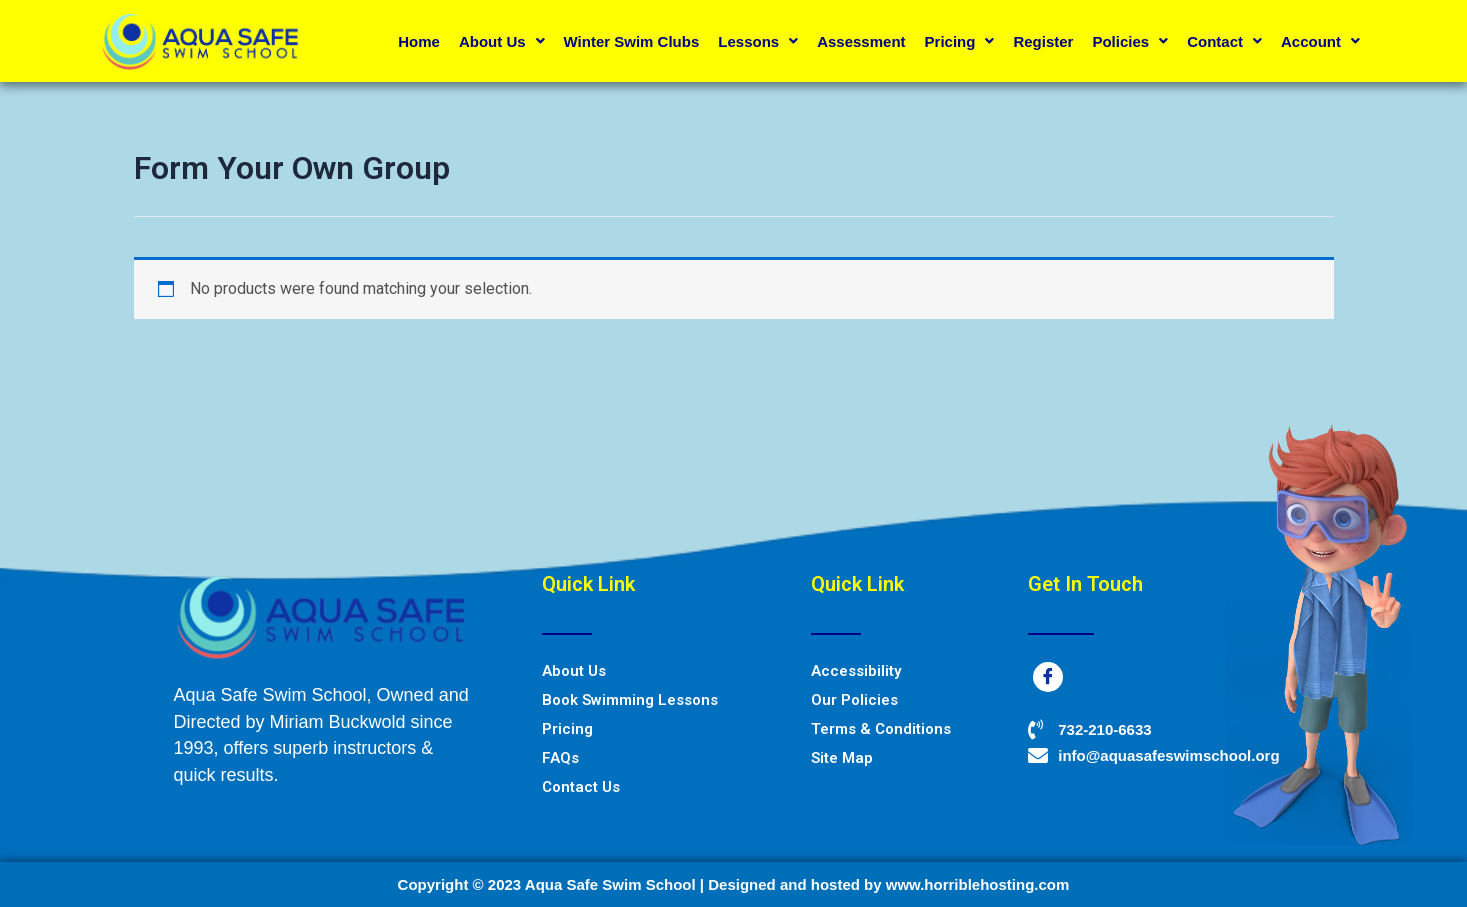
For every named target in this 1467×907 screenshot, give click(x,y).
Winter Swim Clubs (632, 41)
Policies (1130, 41)
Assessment (861, 41)
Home (419, 41)
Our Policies (854, 700)
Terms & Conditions (881, 729)
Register (1043, 41)
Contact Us (581, 787)
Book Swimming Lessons (630, 700)
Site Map (842, 758)
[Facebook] (1048, 677)
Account (1320, 41)
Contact (1224, 41)
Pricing (960, 41)
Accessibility (856, 671)
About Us (502, 41)
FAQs (560, 758)
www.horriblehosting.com (978, 884)
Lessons (758, 41)
